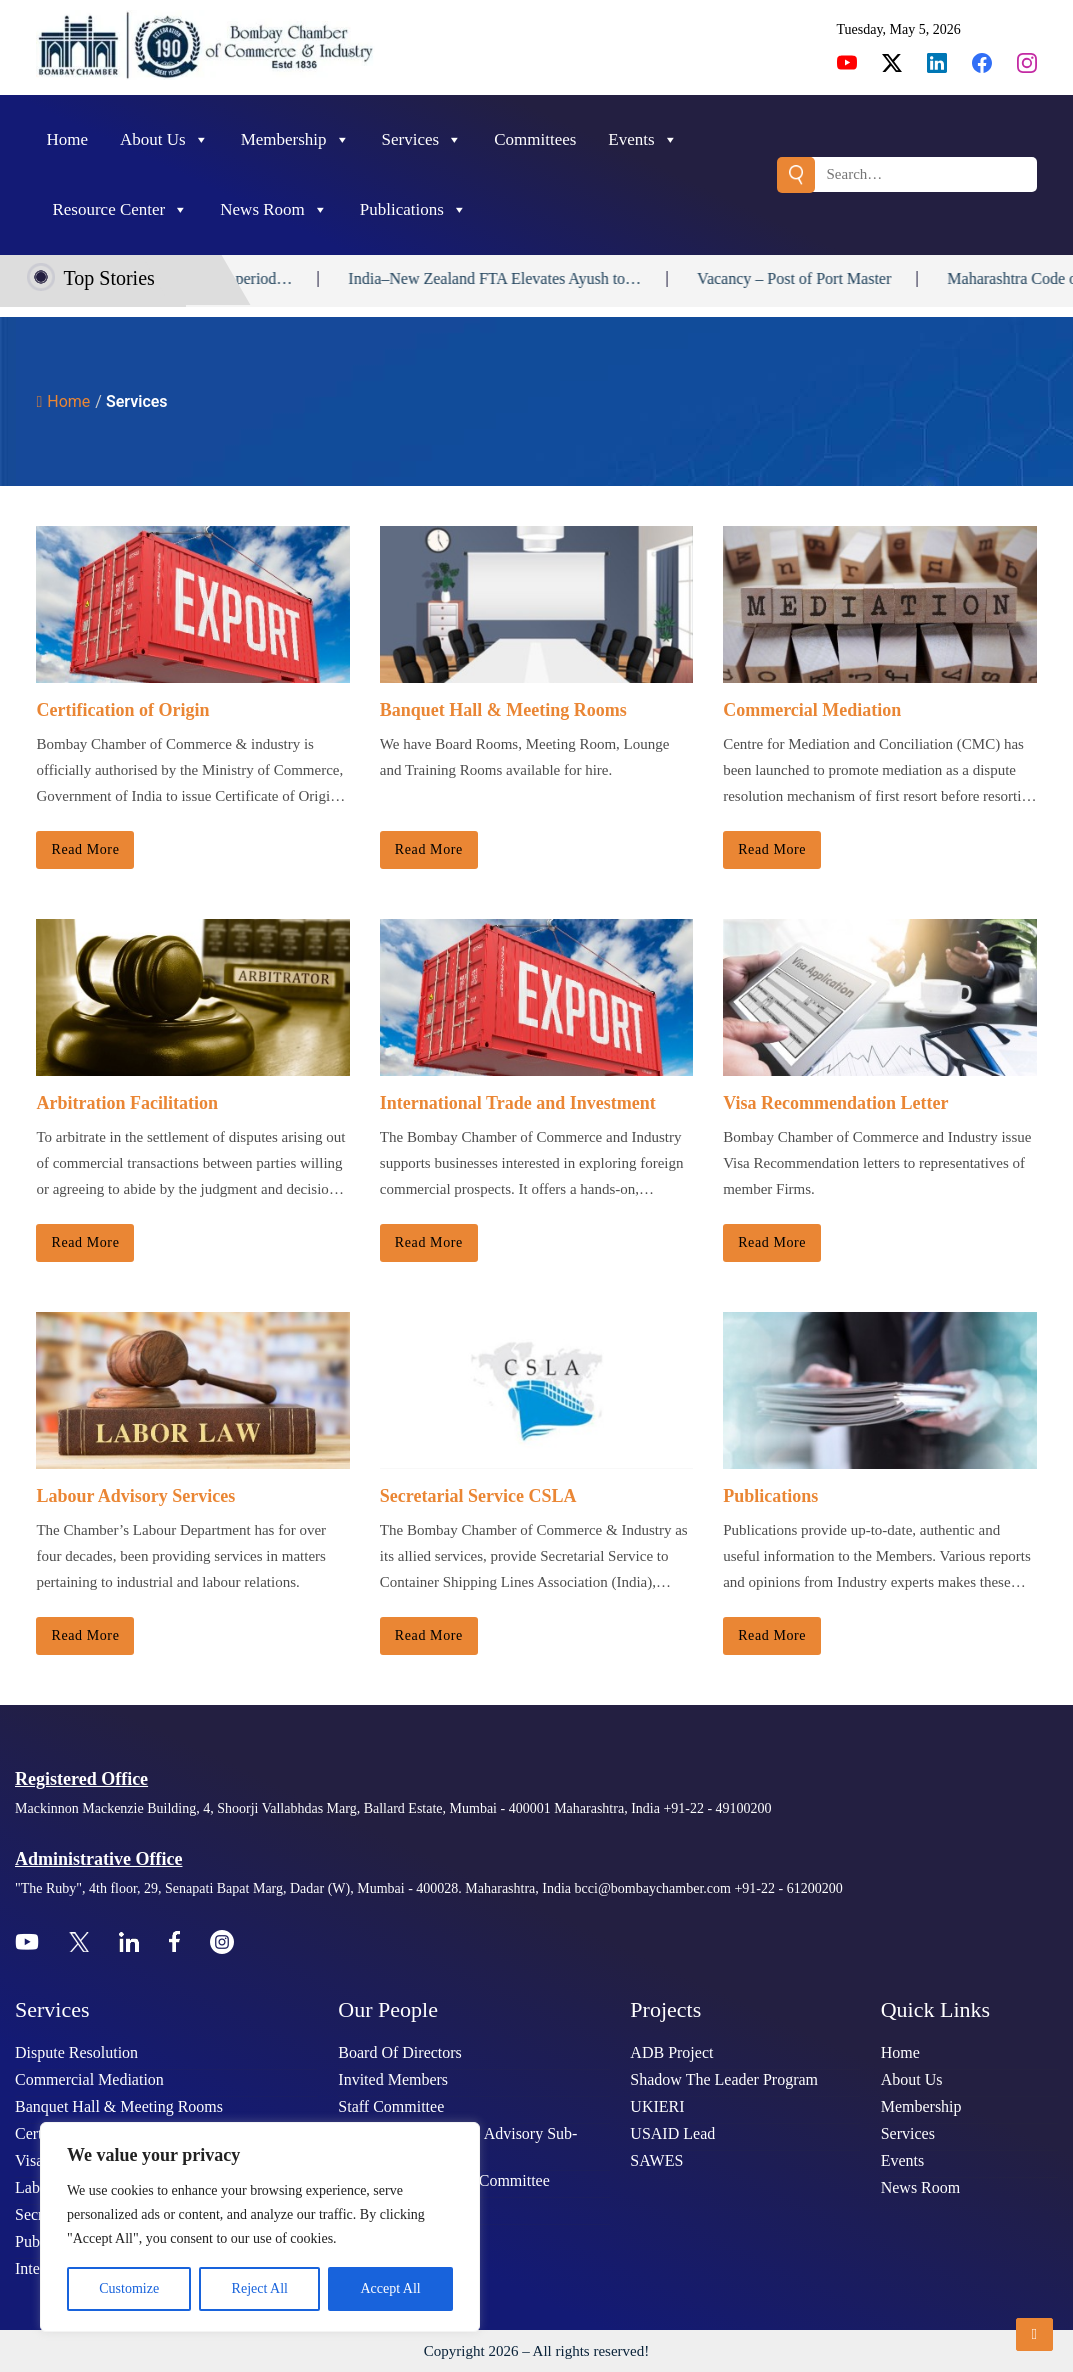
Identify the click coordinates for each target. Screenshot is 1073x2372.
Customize (129, 2288)
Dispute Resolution (76, 2052)
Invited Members (393, 2079)
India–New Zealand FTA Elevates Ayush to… (547, 278)
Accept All (390, 2288)
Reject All (260, 2288)
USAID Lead (672, 2133)
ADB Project (671, 2052)
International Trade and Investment (518, 1103)
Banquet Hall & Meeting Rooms (503, 710)
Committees (535, 139)
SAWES (656, 2160)
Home (67, 139)
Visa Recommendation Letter (835, 1103)
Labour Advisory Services (135, 1496)
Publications (413, 210)
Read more (85, 849)
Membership (295, 140)
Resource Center (120, 210)
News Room (274, 210)
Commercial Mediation (812, 710)
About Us (164, 140)
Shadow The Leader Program (724, 2079)
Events (642, 140)
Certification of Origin (122, 710)
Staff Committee (391, 2106)
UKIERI (657, 2106)
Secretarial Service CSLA (478, 1496)
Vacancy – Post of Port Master (846, 278)
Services (422, 140)
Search (796, 174)
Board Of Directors (400, 2052)
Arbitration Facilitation (126, 1103)
